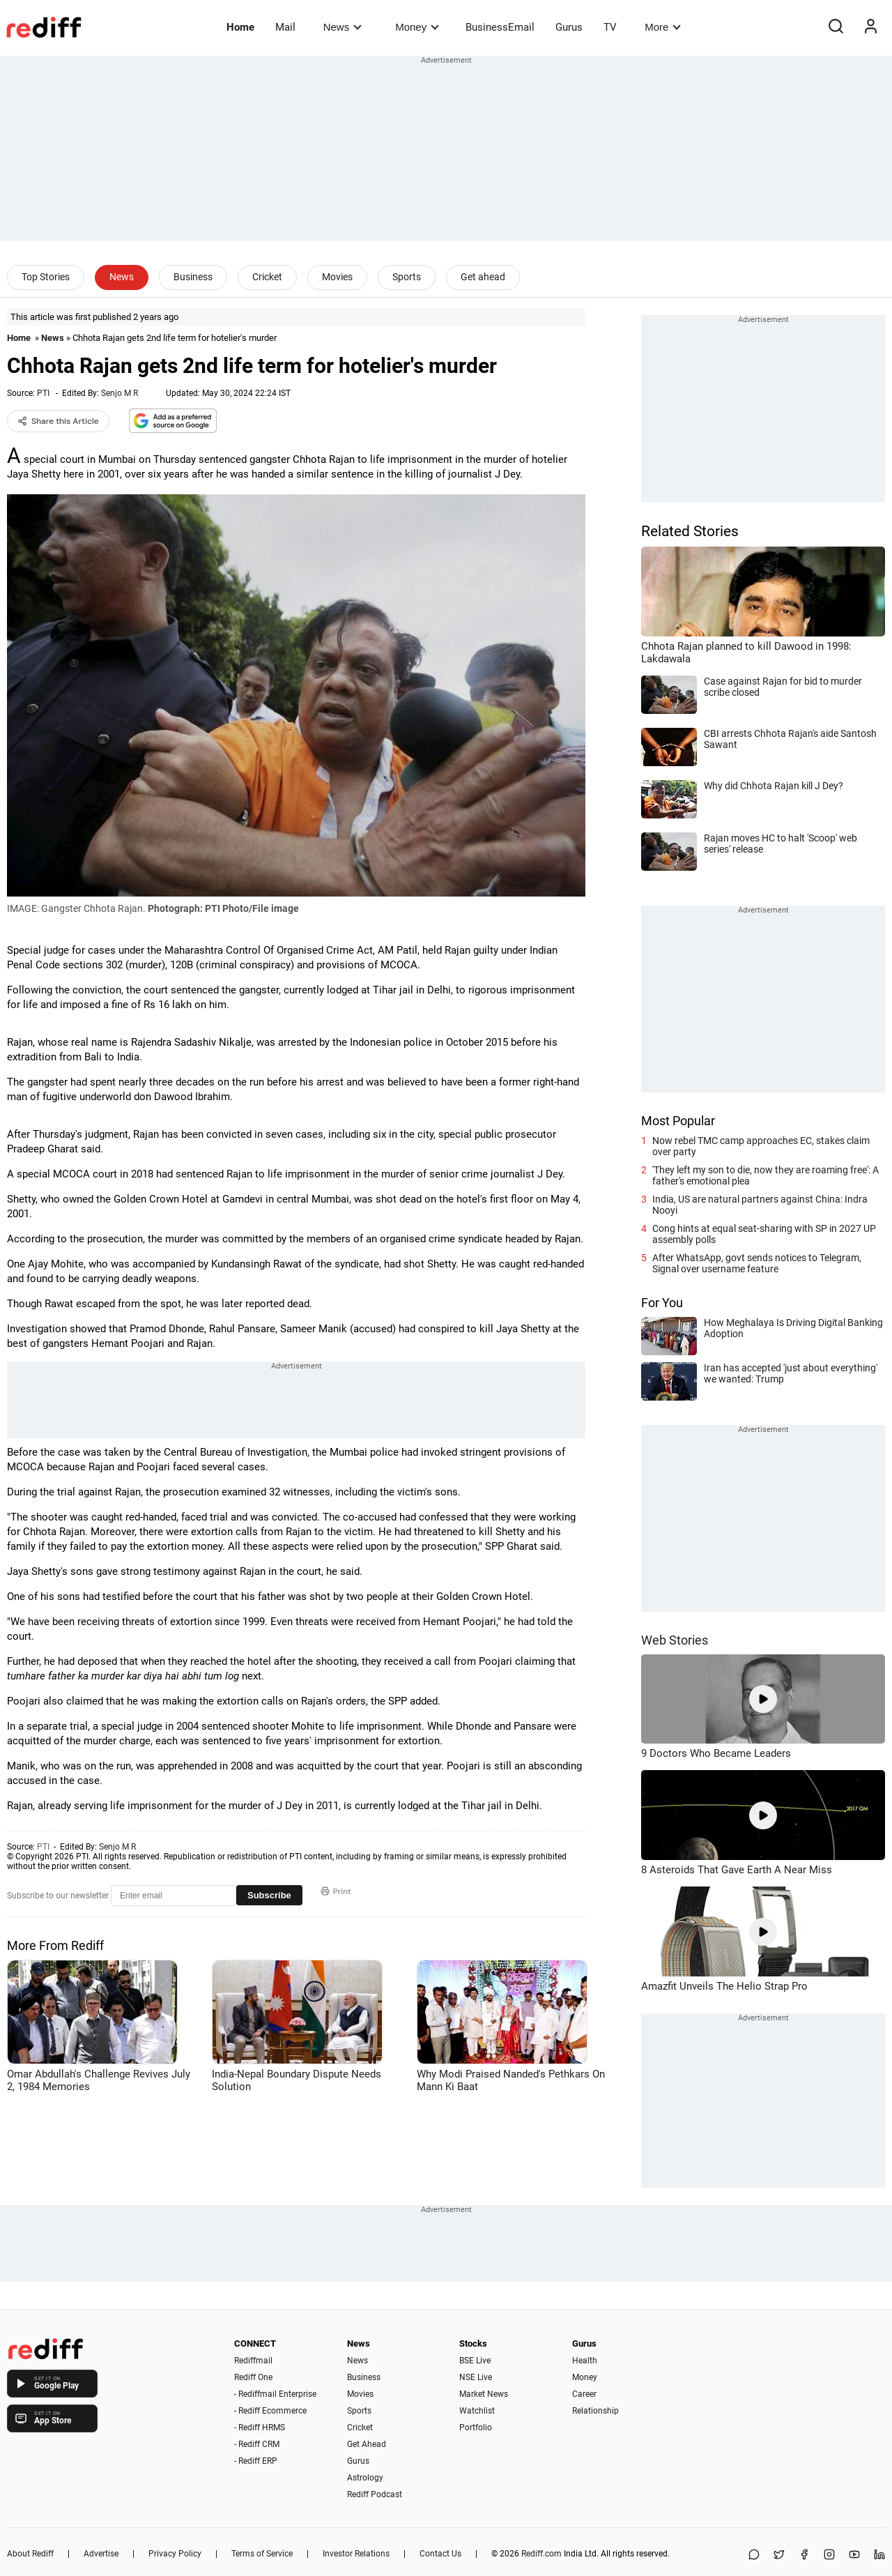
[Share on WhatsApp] (754, 2555)
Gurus (569, 27)
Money (417, 27)
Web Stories (674, 1640)
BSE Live (475, 2360)
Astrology (365, 2478)
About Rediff (30, 2554)
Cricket (267, 276)
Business (193, 276)
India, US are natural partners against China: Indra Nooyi (760, 1205)
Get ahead (483, 276)
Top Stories (46, 276)
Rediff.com (541, 2554)
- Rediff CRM (256, 2444)
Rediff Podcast (374, 2494)
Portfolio (475, 2427)
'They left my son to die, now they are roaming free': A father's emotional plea (765, 1175)
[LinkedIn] (879, 2555)
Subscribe (269, 1895)
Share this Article (58, 421)
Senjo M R (119, 393)
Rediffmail (253, 2360)
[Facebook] (804, 2555)
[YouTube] (854, 2555)
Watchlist (477, 2411)
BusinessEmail (500, 27)
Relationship (595, 2411)
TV (610, 27)
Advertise (101, 2554)
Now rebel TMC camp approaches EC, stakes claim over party (761, 1146)
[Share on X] (779, 2555)
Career (584, 2394)
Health (584, 2360)
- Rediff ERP (255, 2461)
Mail (285, 27)
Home (240, 27)
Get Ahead (366, 2444)
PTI (43, 393)
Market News (483, 2394)
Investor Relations (356, 2554)
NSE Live (475, 2377)
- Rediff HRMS (259, 2427)
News (342, 27)
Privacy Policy (174, 2554)
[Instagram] (829, 2555)
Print (336, 1891)
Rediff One (253, 2377)
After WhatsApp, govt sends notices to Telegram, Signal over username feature (756, 1263)
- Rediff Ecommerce (270, 2411)
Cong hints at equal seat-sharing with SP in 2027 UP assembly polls (764, 1234)
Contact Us (440, 2554)
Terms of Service (262, 2554)
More (663, 27)
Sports (406, 276)
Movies (337, 276)
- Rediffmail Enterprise (275, 2394)
